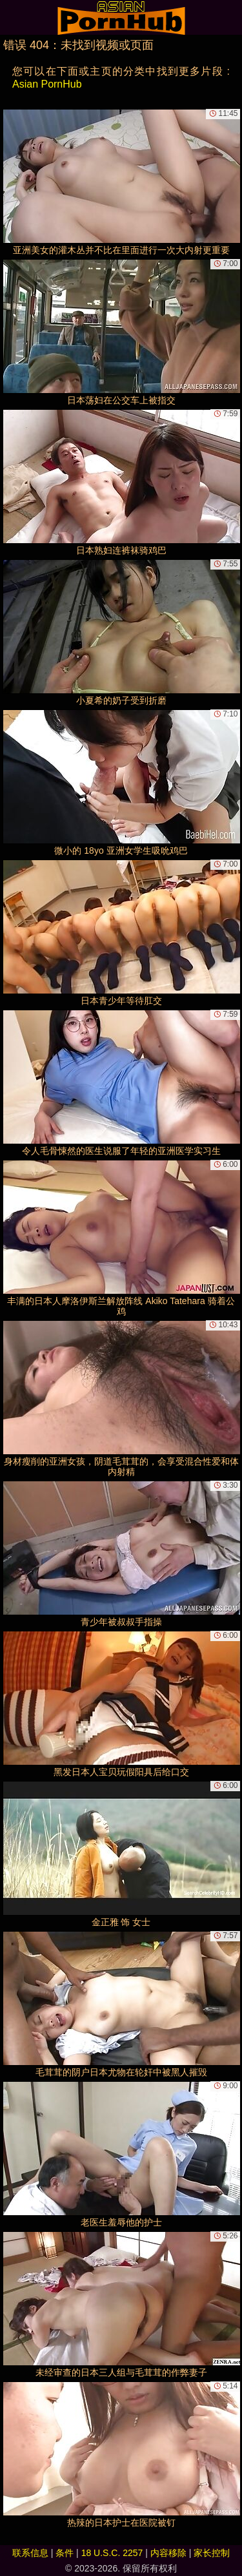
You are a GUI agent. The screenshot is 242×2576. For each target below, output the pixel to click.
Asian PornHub (47, 84)
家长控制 (212, 2553)
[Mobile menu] (11, 17)
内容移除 (168, 2553)
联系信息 (30, 2553)
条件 (64, 2553)
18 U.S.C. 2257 (112, 2553)
